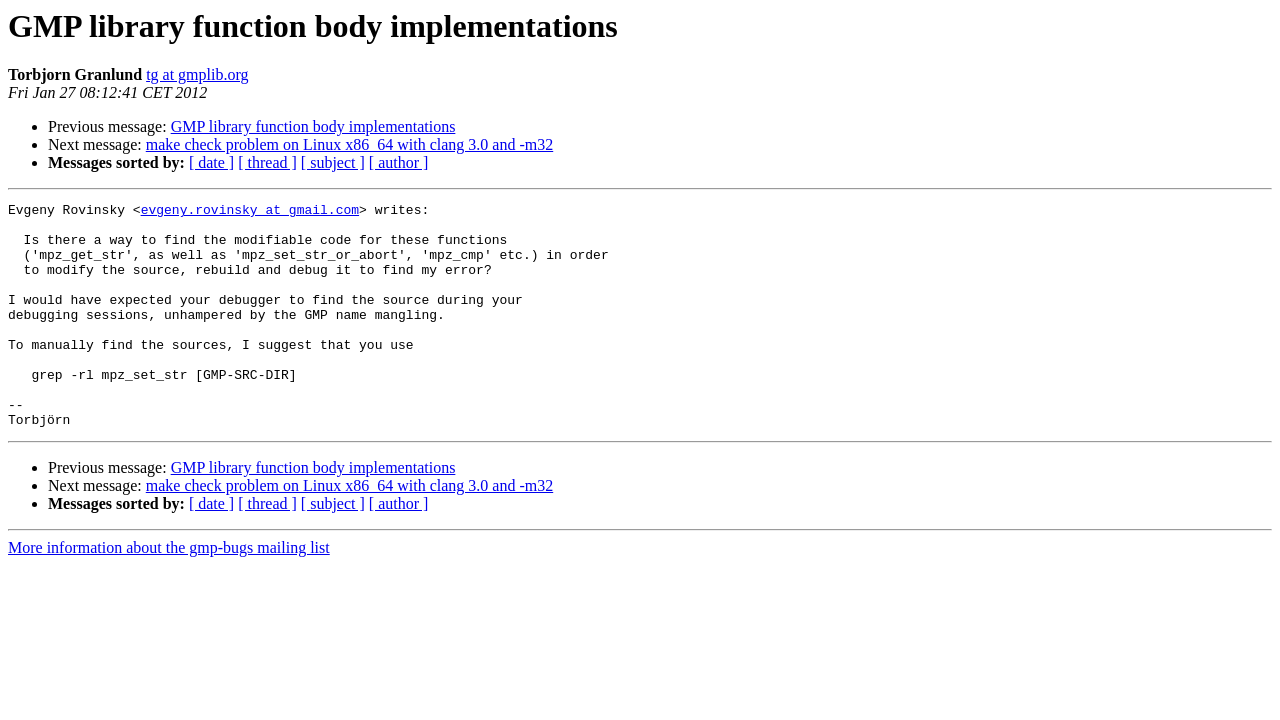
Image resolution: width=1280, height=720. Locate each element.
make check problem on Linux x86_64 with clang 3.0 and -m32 (349, 144)
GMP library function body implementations (313, 126)
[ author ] (399, 162)
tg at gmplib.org (197, 74)
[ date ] (211, 162)
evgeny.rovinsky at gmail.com (250, 212)
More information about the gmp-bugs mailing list (169, 592)
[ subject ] (333, 162)
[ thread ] (267, 162)
